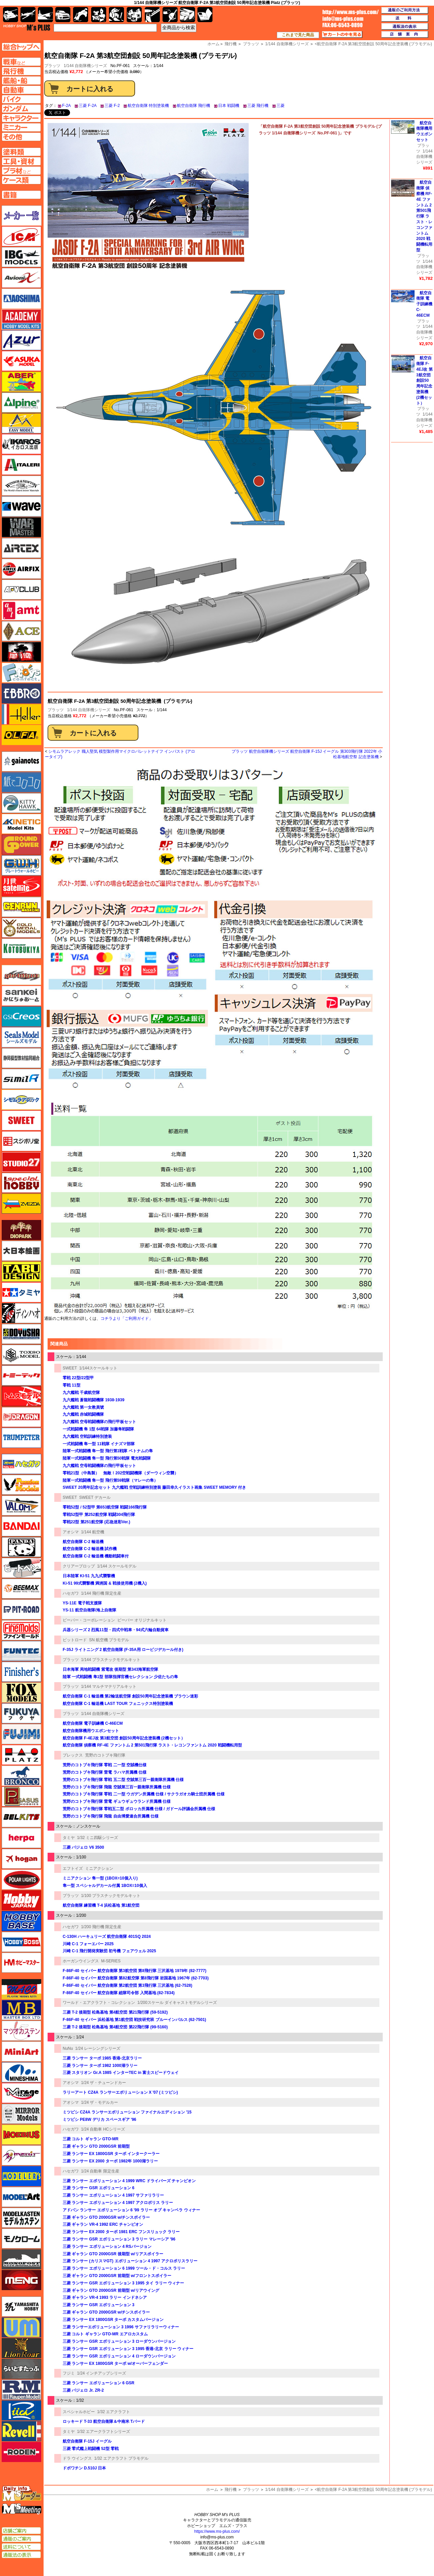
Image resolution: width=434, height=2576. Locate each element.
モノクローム (21, 2238)
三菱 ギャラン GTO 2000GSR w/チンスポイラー (106, 2217)
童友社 (21, 1334)
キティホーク (21, 803)
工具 (152, 14)
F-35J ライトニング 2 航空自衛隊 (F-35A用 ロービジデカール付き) (123, 1649)
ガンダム (116, 14)
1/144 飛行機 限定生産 (101, 1593)
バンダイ (21, 1526)
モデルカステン (21, 2218)
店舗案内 (404, 34)
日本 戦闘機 (228, 105)
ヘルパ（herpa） (21, 1838)
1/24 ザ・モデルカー (99, 2102)
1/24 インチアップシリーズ (101, 2373)
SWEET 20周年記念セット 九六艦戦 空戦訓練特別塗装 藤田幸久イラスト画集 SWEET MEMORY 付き (154, 1487)
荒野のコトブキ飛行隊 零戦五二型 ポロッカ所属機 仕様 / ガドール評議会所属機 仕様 (139, 1808)
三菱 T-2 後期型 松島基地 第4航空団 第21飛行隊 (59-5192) (115, 2012)
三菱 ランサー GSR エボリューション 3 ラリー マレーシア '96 (119, 2239)
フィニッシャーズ (21, 1672)
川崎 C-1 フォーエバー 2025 (88, 1944)
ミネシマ (21, 2072)
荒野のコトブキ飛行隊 (105, 1755)
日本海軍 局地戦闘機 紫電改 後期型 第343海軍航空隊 (110, 1669)
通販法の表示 (21, 2555)
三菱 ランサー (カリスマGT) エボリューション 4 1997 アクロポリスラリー (130, 2261)
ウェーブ (21, 506)
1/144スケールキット (98, 1368)
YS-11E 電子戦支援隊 (82, 1603)
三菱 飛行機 (257, 105)
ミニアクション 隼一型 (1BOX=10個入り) (100, 1878)
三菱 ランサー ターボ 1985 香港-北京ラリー (102, 2058)
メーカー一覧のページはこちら (22, 215)
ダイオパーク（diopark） (21, 1230)
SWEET (70, 1368)
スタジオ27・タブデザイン (21, 1162)
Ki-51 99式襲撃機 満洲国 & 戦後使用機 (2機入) (105, 1583)
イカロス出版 (21, 444)
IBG (21, 257)
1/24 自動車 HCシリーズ (103, 2129)
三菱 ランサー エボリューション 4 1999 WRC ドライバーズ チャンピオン (129, 2181)
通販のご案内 (21, 2538)
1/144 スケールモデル (116, 1566)
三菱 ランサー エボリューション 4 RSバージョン (107, 2246)
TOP (26, 27)
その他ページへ (21, 136)
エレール (21, 714)
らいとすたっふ (21, 2369)
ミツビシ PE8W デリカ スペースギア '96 (99, 2119)
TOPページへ (21, 47)
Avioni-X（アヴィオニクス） (21, 278)
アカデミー (21, 319)
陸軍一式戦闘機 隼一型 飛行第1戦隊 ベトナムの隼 (108, 1451)
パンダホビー (21, 1547)
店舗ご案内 (21, 2530)
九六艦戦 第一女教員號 (83, 1407)
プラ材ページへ (21, 170)
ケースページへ (21, 180)
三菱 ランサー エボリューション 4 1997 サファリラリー (113, 2195)
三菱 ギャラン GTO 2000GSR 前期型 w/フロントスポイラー (117, 2275)
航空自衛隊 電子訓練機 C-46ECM (93, 1723)
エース (21, 631)
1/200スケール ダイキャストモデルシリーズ (177, 2002)
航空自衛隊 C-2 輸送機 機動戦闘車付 (96, 1556)
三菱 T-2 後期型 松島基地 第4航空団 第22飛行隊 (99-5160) (115, 2027)
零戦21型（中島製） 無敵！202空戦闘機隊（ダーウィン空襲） (120, 1473)
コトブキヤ (21, 948)
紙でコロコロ (21, 782)
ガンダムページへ (21, 108)
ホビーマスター (21, 1963)
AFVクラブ (21, 589)
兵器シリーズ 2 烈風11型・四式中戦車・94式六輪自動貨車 (116, 1630)
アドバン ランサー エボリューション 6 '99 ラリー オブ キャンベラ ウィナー (131, 2210)
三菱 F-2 (112, 105)
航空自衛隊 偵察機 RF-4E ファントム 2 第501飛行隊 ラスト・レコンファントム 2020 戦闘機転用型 (152, 1745)
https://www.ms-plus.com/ (217, 2531)
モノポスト (21, 2259)
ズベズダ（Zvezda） (21, 1203)
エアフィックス (21, 569)
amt (21, 610)
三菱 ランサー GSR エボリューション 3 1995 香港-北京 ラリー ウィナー (128, 2348)
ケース (187, 14)
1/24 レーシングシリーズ (97, 2048)
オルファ (21, 735)
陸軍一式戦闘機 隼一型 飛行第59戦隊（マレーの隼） (110, 1480)
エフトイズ (73, 1868)
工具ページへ (21, 161)
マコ (21, 1989)
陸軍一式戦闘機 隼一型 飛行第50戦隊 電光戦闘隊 (107, 1458)
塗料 (134, 14)
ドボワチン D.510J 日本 (84, 2468)
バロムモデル (21, 1505)
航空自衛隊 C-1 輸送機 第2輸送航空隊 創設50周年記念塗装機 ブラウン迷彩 (130, 1696)
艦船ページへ (21, 80)
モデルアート (21, 2197)
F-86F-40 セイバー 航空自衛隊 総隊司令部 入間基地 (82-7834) (119, 1992)
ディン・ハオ (21, 1313)
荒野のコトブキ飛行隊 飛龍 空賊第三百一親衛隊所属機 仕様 (117, 1787)
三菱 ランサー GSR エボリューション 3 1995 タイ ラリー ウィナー (123, 2283)
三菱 (280, 105)
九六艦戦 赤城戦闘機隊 (83, 1414)
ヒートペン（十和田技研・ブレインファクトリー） (21, 1568)
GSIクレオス (21, 1016)
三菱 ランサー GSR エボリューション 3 (98, 2305)
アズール (21, 340)
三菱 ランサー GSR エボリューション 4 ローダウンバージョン (119, 2356)
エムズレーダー (22, 2493)
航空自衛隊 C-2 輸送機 (83, 1541)
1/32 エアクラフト (113, 2411)
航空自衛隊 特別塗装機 (148, 105)
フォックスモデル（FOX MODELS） (21, 1692)
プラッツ (56, 710)
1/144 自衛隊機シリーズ (85, 65)
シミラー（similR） (21, 1079)
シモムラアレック (21, 1100)
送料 (404, 18)
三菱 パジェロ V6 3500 (83, 1847)
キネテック (21, 824)
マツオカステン (21, 2031)
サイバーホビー (21, 975)
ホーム (212, 2489)
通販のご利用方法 (404, 10)
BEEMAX (21, 1589)
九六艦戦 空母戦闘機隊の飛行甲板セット (99, 1421)
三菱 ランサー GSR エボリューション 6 (98, 2188)
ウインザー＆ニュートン (21, 486)
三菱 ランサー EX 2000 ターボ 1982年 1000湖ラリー (110, 2161)
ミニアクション (99, 1868)
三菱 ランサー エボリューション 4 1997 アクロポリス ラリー (118, 2202)
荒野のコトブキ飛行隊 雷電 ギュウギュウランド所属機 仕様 (117, 1801)
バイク (80, 14)
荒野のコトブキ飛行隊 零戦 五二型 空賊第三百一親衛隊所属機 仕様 (123, 1779)
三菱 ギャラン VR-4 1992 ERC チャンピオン (103, 2224)
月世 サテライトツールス (21, 886)
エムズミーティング (22, 2509)
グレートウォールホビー (21, 865)
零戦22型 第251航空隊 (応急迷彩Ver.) (96, 1522)
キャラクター (98, 14)
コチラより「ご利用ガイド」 (127, 1318)
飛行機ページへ (21, 71)
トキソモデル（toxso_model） (21, 1355)
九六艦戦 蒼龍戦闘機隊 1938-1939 (93, 1400)
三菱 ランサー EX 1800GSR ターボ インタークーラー (111, 2153)
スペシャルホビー (79, 2411)
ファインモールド (21, 1630)
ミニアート (21, 2051)
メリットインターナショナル (21, 2155)
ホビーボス (21, 1942)
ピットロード (75, 1640)
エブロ (21, 693)
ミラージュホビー (21, 2093)
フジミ (69, 2373)
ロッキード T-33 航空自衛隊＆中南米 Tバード (104, 2421)
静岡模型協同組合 (21, 1058)
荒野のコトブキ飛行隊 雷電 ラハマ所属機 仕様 (104, 1772)
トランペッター (21, 1438)
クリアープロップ (79, 1566)
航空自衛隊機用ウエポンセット (91, 1730)
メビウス (21, 2135)
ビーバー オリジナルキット (142, 1620)
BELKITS (21, 1817)
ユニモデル (21, 2306)
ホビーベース (21, 1921)
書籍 (204, 14)
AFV (21, 61)
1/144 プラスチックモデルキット (110, 1659)
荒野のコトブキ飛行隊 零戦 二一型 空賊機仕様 (104, 1765)
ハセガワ (71, 1593)
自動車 (62, 14)
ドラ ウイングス (77, 2458)
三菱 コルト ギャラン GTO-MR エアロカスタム (105, 2334)
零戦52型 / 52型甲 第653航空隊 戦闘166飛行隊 (105, 1507)
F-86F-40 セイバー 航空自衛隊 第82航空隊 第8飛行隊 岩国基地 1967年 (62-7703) (135, 1978)
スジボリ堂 (21, 1141)
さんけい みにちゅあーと (21, 996)
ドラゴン (21, 1417)
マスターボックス (21, 2010)
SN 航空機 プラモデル (109, 1640)
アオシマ (71, 1532)
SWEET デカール (95, 1497)
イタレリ (21, 465)
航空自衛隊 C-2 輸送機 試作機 (90, 1548)
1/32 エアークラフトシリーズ (103, 2431)
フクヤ (21, 1713)
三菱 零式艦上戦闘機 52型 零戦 (91, 2448)
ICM (21, 236)
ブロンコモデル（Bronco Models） (21, 1776)
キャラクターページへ (21, 118)
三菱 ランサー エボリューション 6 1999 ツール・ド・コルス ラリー (124, 2268)
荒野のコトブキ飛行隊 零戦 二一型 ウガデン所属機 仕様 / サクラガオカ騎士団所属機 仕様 (144, 1794)
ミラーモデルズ (21, 2114)
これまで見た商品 (298, 35)
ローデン (21, 2452)
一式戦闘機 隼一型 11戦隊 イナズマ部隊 (99, 1444)
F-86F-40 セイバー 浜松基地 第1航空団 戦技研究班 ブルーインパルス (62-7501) (134, 2019)
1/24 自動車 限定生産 (100, 2171)
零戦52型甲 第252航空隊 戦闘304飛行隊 (99, 1514)
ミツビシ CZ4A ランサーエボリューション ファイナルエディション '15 (127, 2112)
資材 (170, 14)
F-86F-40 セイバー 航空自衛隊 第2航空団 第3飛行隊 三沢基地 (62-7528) (127, 1985)
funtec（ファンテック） (21, 1651)
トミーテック (21, 1375)
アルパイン (21, 402)
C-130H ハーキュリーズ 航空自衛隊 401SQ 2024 (107, 1936)
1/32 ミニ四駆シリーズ (97, 1837)
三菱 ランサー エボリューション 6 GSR (98, 2383)
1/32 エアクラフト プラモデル (121, 2458)
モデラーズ (21, 2176)
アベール (21, 382)
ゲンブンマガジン (21, 907)
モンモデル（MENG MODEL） (21, 2280)
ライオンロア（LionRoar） (21, 2348)
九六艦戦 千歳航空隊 (81, 1392)
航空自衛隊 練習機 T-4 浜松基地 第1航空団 (101, 1905)
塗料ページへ (21, 151)
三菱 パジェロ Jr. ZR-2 (83, 2390)
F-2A (66, 105)
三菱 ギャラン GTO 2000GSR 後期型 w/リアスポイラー (113, 2254)
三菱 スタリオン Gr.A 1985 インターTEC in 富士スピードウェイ (121, 2072)
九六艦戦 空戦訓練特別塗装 (87, 1436)
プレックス (73, 1755)
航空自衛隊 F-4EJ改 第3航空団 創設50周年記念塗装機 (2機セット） (124, 1738)
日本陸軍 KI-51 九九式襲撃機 (89, 1576)
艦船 (45, 14)
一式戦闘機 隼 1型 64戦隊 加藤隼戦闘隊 (98, 1429)
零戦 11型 (71, 1385)
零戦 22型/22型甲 (78, 1377)
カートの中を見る (342, 34)
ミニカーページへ (21, 127)
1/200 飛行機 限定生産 (101, 1926)
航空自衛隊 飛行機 (193, 105)
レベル (21, 2431)
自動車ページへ (21, 89)
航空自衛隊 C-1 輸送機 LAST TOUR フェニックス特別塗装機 (118, 1703)
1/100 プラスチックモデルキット (110, 1895)
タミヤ (69, 1837)
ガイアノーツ (21, 761)
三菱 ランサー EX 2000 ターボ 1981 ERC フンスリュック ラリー (121, 2231)
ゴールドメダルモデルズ (21, 928)
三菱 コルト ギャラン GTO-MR (90, 2139)
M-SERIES (111, 1961)
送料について (21, 2547)
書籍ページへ (21, 194)
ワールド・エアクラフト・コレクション (99, 2002)
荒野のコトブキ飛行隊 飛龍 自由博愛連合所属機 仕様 (111, 1816)
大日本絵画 (21, 1251)
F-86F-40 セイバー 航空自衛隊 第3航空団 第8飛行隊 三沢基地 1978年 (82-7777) (134, 1970)
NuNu (68, 2048)
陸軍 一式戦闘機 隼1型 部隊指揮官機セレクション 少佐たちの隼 (120, 1676)
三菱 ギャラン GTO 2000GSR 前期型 (96, 2146)
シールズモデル (21, 1037)
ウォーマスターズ (21, 527)
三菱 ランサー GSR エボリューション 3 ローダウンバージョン (119, 2341)
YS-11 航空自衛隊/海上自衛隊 (89, 1610)
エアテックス (21, 548)
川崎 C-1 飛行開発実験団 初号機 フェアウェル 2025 (109, 1951)
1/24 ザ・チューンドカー (103, 2082)
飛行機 (231, 2489)
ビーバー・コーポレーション (89, 1620)
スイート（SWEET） (21, 1120)
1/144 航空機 (92, 1532)
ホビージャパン (21, 1900)
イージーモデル (21, 423)
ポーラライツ (21, 1879)
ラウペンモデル (21, 2390)
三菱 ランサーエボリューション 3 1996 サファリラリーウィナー (121, 2327)
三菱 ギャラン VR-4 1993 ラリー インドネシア (105, 2297)
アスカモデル (21, 361)
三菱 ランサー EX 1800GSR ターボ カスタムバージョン (113, 2319)
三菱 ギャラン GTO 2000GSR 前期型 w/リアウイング (111, 2290)
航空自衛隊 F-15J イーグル (87, 2441)
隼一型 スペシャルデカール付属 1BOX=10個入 (105, 1885)
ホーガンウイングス (81, 1961)
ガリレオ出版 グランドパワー (21, 845)
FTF (21, 652)
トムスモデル (21, 1396)
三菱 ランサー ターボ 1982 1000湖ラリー (100, 2065)
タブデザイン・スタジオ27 (21, 1272)
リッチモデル (21, 2410)
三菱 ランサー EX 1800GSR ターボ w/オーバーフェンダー (115, 2363)
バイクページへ (21, 99)
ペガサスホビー (21, 1796)
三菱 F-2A (88, 105)
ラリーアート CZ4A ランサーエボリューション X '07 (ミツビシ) (120, 2092)
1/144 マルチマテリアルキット (108, 1686)
